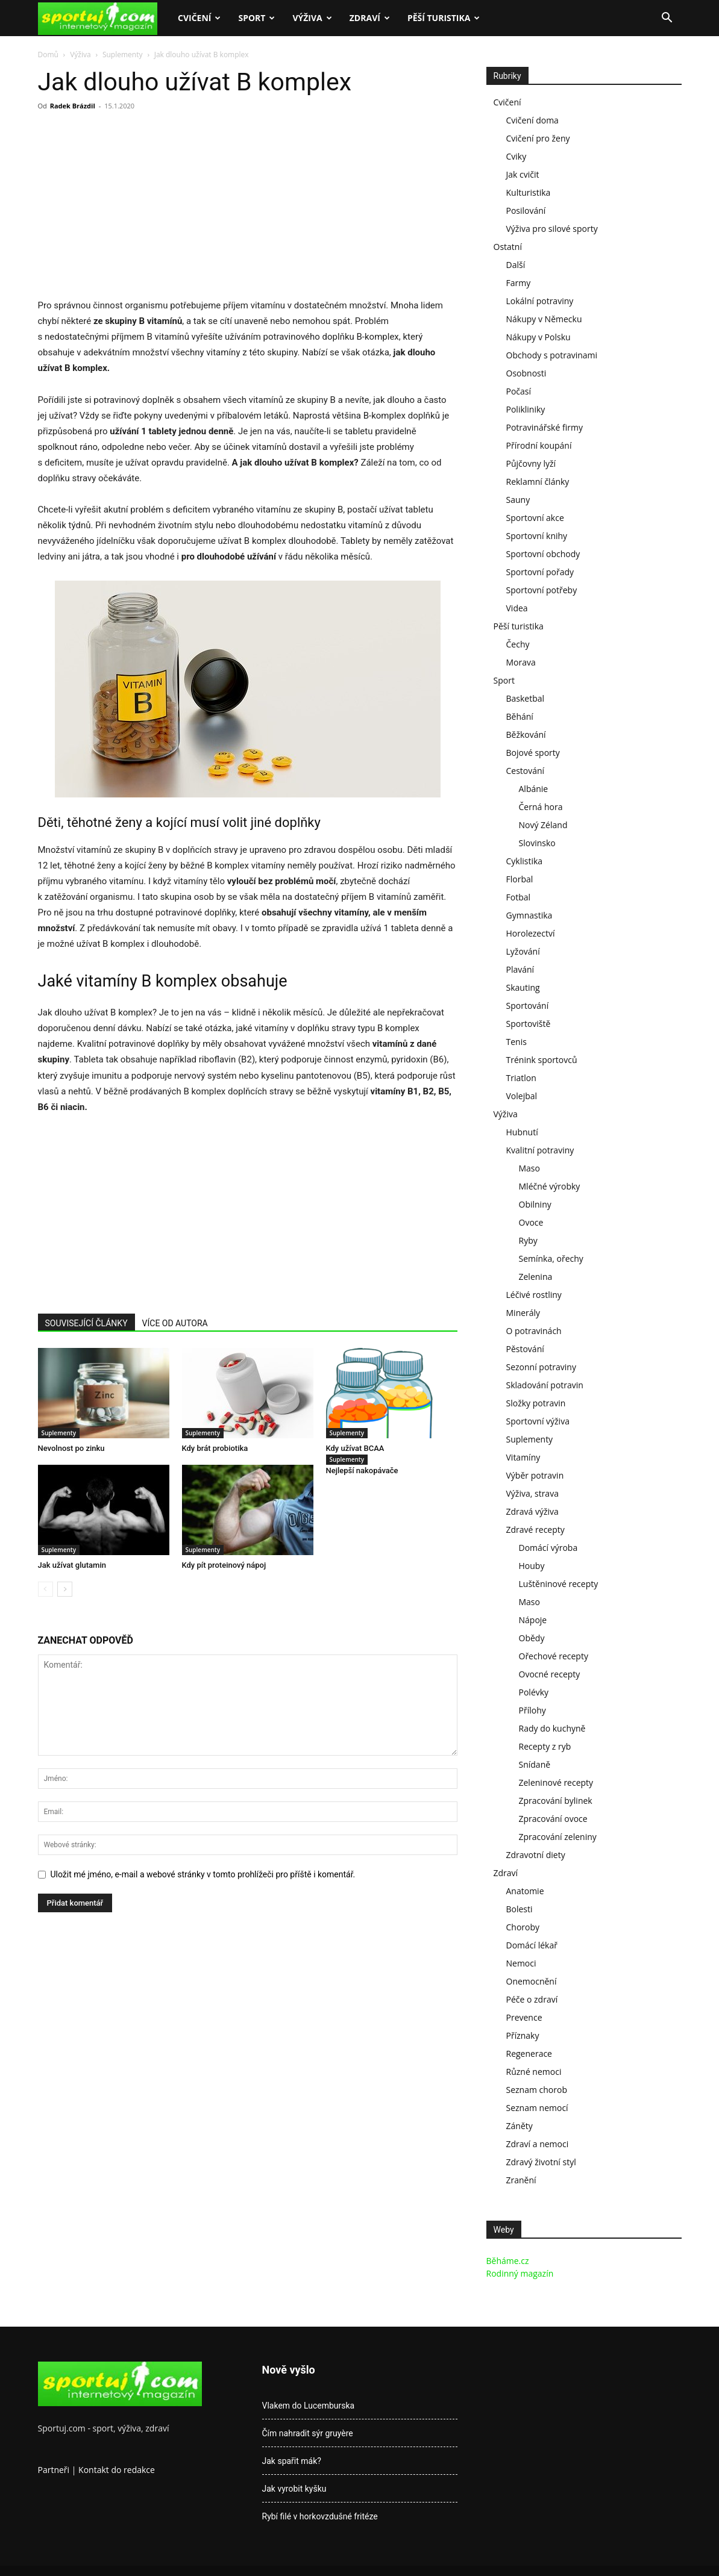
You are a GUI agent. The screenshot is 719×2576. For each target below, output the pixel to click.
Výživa (311, 17)
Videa (517, 608)
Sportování (527, 1005)
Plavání (520, 969)
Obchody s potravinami (552, 355)
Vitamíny (523, 1457)
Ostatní (508, 246)
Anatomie (525, 1891)
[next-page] (64, 1589)
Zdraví (370, 17)
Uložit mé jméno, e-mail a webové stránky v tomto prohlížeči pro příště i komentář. (203, 1874)
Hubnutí (522, 1132)
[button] (667, 19)
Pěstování (525, 1349)
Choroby (523, 1927)
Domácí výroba (548, 1547)
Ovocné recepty (549, 1674)
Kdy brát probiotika (215, 1448)
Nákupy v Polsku (538, 337)
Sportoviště (528, 1023)
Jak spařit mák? (291, 2461)
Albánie (533, 788)
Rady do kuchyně (552, 1728)
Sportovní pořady (540, 572)
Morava (521, 662)
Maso (529, 1168)
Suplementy (122, 54)
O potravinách (534, 1330)
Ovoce (531, 1222)
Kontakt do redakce (116, 2469)
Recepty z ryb (545, 1746)
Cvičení (199, 17)
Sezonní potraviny (541, 1367)
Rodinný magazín (520, 2273)
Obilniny (535, 1204)
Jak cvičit (522, 174)
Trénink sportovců (541, 1059)
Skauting (523, 987)
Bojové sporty (533, 752)
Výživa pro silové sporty (552, 228)
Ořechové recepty (553, 1656)
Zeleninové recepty (556, 1782)
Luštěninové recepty (558, 1583)
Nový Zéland (543, 825)
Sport (256, 17)
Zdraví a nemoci (537, 2144)
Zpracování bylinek (555, 1800)
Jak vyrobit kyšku (294, 2488)
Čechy (518, 644)
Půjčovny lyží (531, 463)
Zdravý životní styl (541, 2162)
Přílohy (532, 1710)
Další (516, 264)
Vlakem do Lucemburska (308, 2405)
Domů (48, 54)
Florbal (519, 879)
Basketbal (525, 698)
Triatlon (521, 1078)
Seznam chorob (537, 2089)
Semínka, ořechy (551, 1258)
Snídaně (535, 1764)
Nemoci (521, 1963)
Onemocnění (531, 1981)
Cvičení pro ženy (538, 138)
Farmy (518, 282)
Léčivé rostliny (534, 1294)
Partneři (54, 2469)
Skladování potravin (544, 1385)
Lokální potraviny (540, 301)
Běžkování (526, 734)
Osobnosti (526, 373)
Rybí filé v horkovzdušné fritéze (320, 2516)
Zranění (521, 2180)
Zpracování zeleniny (558, 1836)
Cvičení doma (532, 120)
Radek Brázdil (72, 105)
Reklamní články (538, 481)
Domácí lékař (531, 1945)
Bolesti (519, 1909)
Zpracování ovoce (553, 1818)
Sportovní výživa (538, 1421)
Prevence (524, 2017)
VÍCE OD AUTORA (175, 1323)
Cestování (525, 770)
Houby (532, 1565)
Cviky (516, 156)
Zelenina (536, 1276)
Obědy (532, 1638)
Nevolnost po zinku (71, 1448)
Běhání (519, 716)
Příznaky (522, 2035)
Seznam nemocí (537, 2107)
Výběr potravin (535, 1475)
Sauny (518, 499)
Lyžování (523, 951)
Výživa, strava (532, 1493)
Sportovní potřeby (541, 590)
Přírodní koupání (539, 445)
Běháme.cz (507, 2260)
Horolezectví (530, 933)
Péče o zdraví (532, 1999)
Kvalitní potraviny (540, 1150)
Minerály (523, 1312)
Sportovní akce (535, 517)
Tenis (516, 1041)
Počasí (519, 391)
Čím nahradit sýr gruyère (307, 2433)
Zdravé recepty (535, 1529)
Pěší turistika (443, 17)
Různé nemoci (534, 2071)
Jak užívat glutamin (72, 1565)
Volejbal (522, 1096)
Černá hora (541, 806)
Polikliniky (525, 409)
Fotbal (518, 897)
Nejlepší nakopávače (362, 1470)
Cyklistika (524, 861)
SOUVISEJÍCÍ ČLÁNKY (86, 1323)
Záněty (519, 2126)
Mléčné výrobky (549, 1186)
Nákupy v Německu (544, 319)
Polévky (534, 1692)
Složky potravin (536, 1403)
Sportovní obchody (543, 554)
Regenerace (529, 2053)
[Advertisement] (139, 208)
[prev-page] (45, 1589)
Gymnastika (529, 915)
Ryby (528, 1240)
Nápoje (533, 1620)
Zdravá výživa (532, 1511)
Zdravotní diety (535, 1854)
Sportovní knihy (537, 535)
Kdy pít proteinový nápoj (224, 1565)
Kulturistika (528, 192)
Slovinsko (537, 843)
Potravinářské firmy (544, 427)
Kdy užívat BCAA (355, 1448)
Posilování (526, 210)
